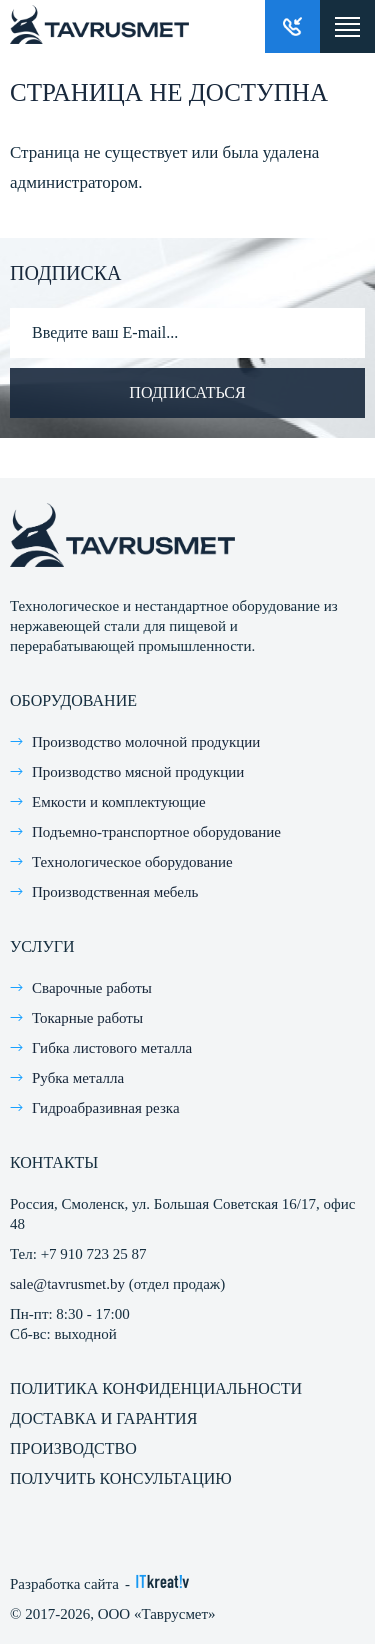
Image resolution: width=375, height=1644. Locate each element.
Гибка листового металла (112, 1048)
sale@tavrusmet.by (67, 1284)
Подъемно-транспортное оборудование (156, 832)
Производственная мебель (115, 892)
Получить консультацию (121, 1478)
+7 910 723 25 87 (94, 1254)
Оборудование (73, 700)
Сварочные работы (92, 988)
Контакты (54, 1162)
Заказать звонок (292, 26)
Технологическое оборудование (132, 862)
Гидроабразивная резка (106, 1108)
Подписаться (187, 392)
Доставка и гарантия (103, 1418)
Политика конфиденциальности (156, 1388)
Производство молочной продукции (146, 742)
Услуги (42, 946)
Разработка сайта (64, 1584)
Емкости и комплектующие (119, 802)
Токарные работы (87, 1018)
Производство (73, 1448)
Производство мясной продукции (138, 772)
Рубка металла (78, 1078)
